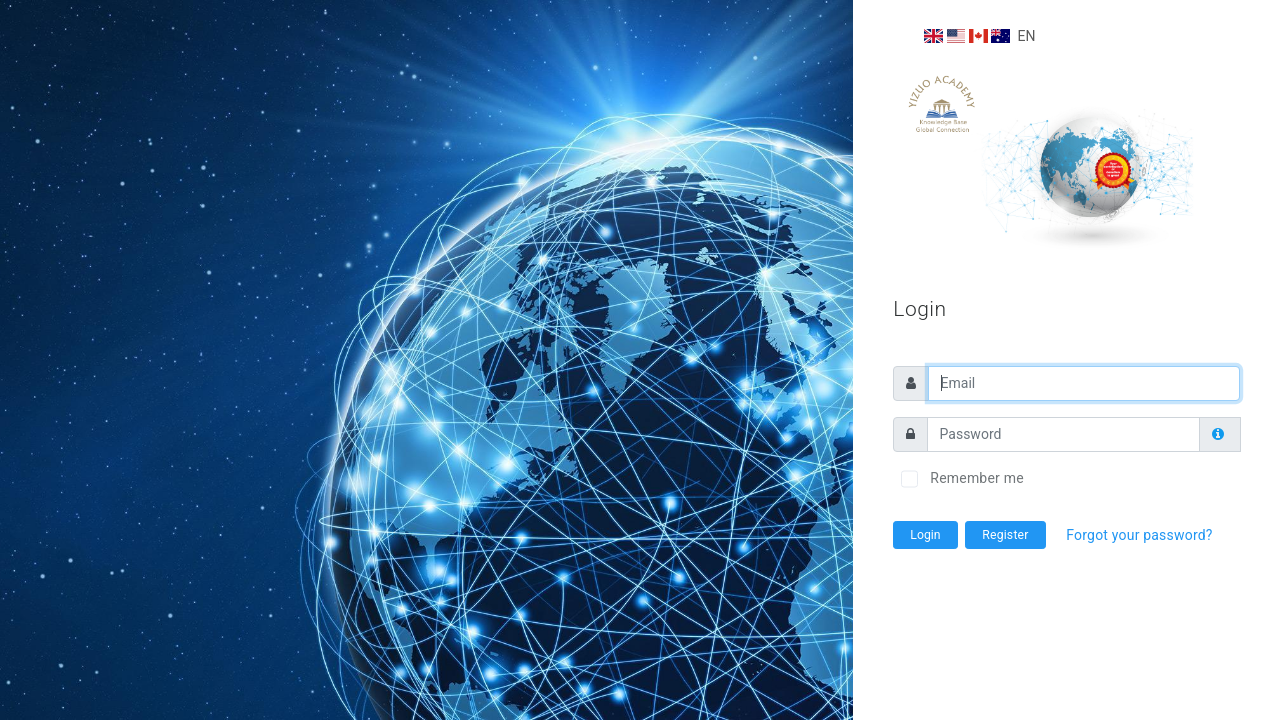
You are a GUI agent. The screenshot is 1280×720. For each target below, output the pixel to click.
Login (925, 535)
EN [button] (979, 36)
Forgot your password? (1139, 535)
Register (1005, 535)
